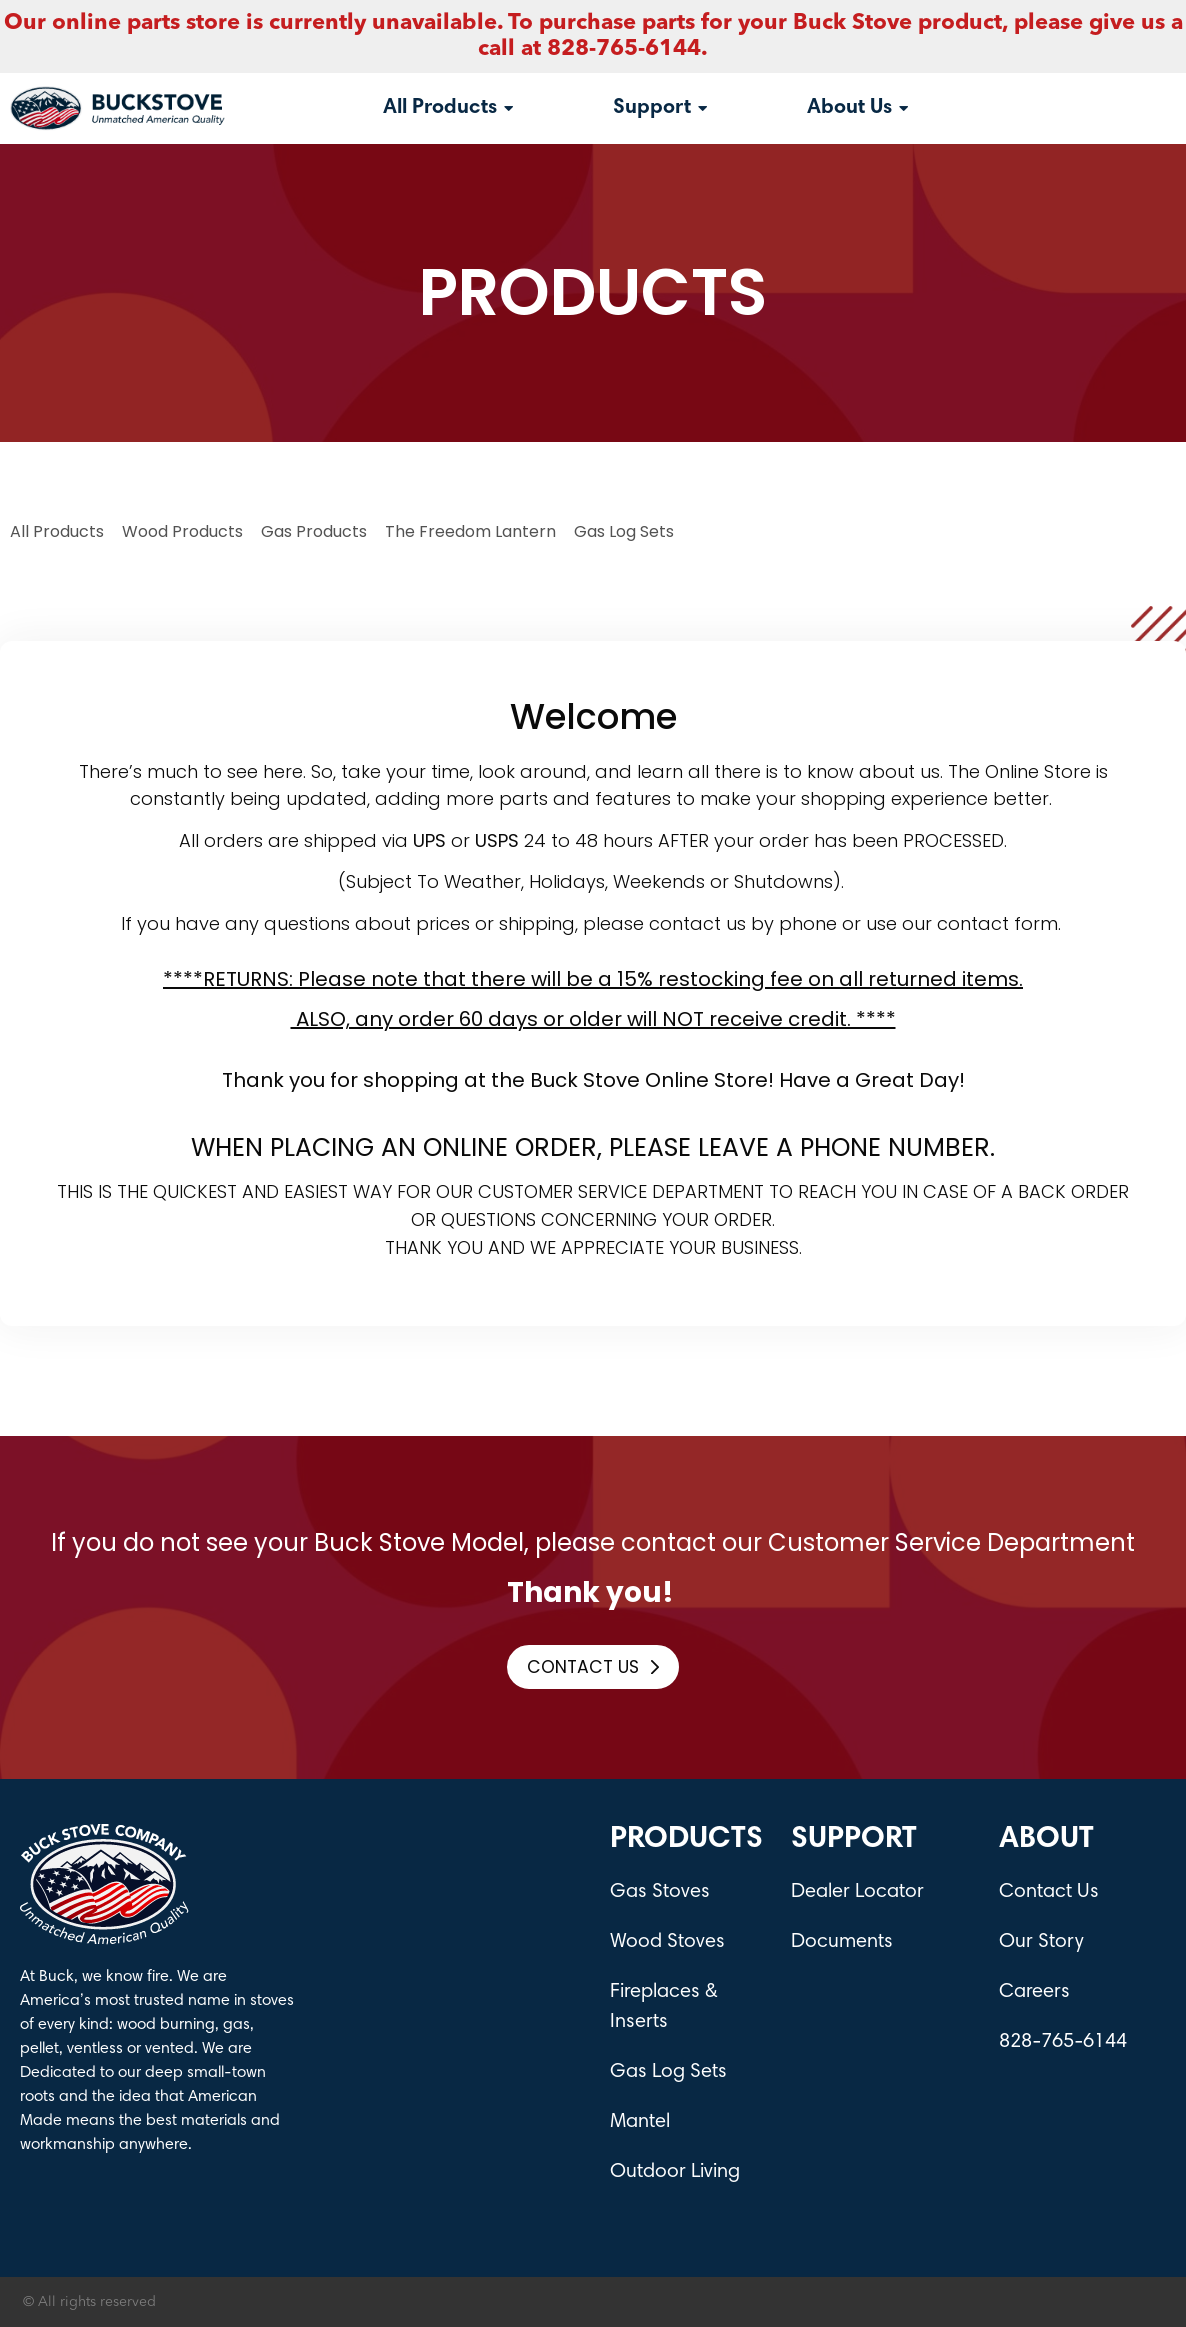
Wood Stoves (667, 1942)
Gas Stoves (660, 1892)
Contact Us (1049, 1892)
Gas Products (314, 531)
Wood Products (182, 531)
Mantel (640, 2122)
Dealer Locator (857, 1892)
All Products (57, 531)
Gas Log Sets (668, 2072)
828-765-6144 (1063, 2042)
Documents (842, 1942)
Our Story (1041, 1942)
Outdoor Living (675, 2172)
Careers (1034, 1992)
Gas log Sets (624, 531)
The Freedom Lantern (470, 531)
